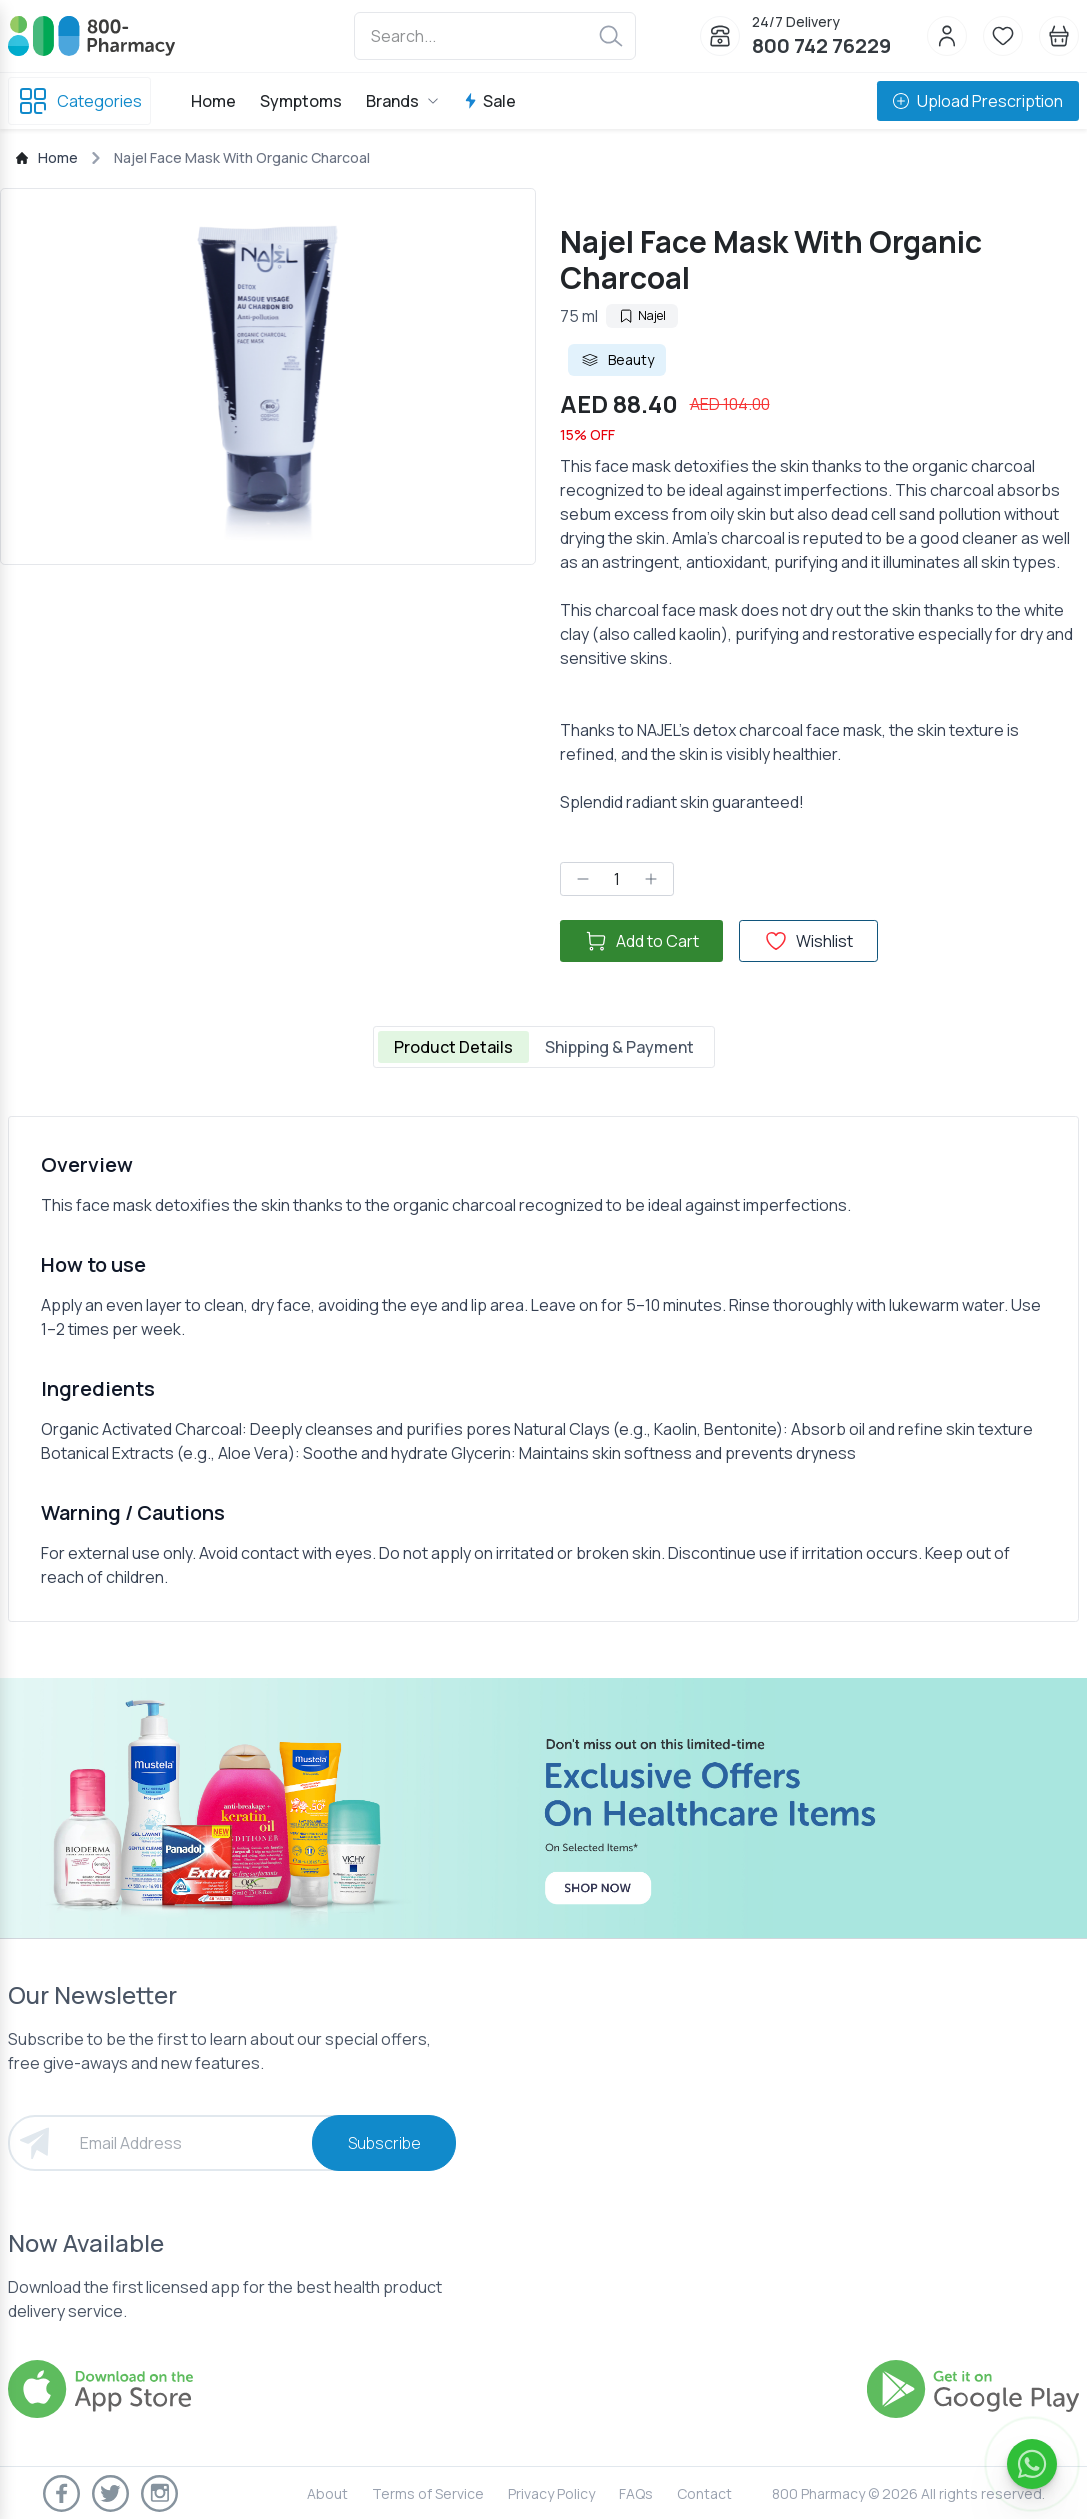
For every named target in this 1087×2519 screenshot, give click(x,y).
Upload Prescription (978, 101)
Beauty (617, 360)
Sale (489, 101)
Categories (79, 101)
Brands (402, 101)
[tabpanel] (543, 1369)
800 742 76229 (821, 45)
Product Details (453, 1047)
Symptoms (301, 101)
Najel (642, 315)
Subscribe (384, 2143)
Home (213, 101)
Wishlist (808, 941)
